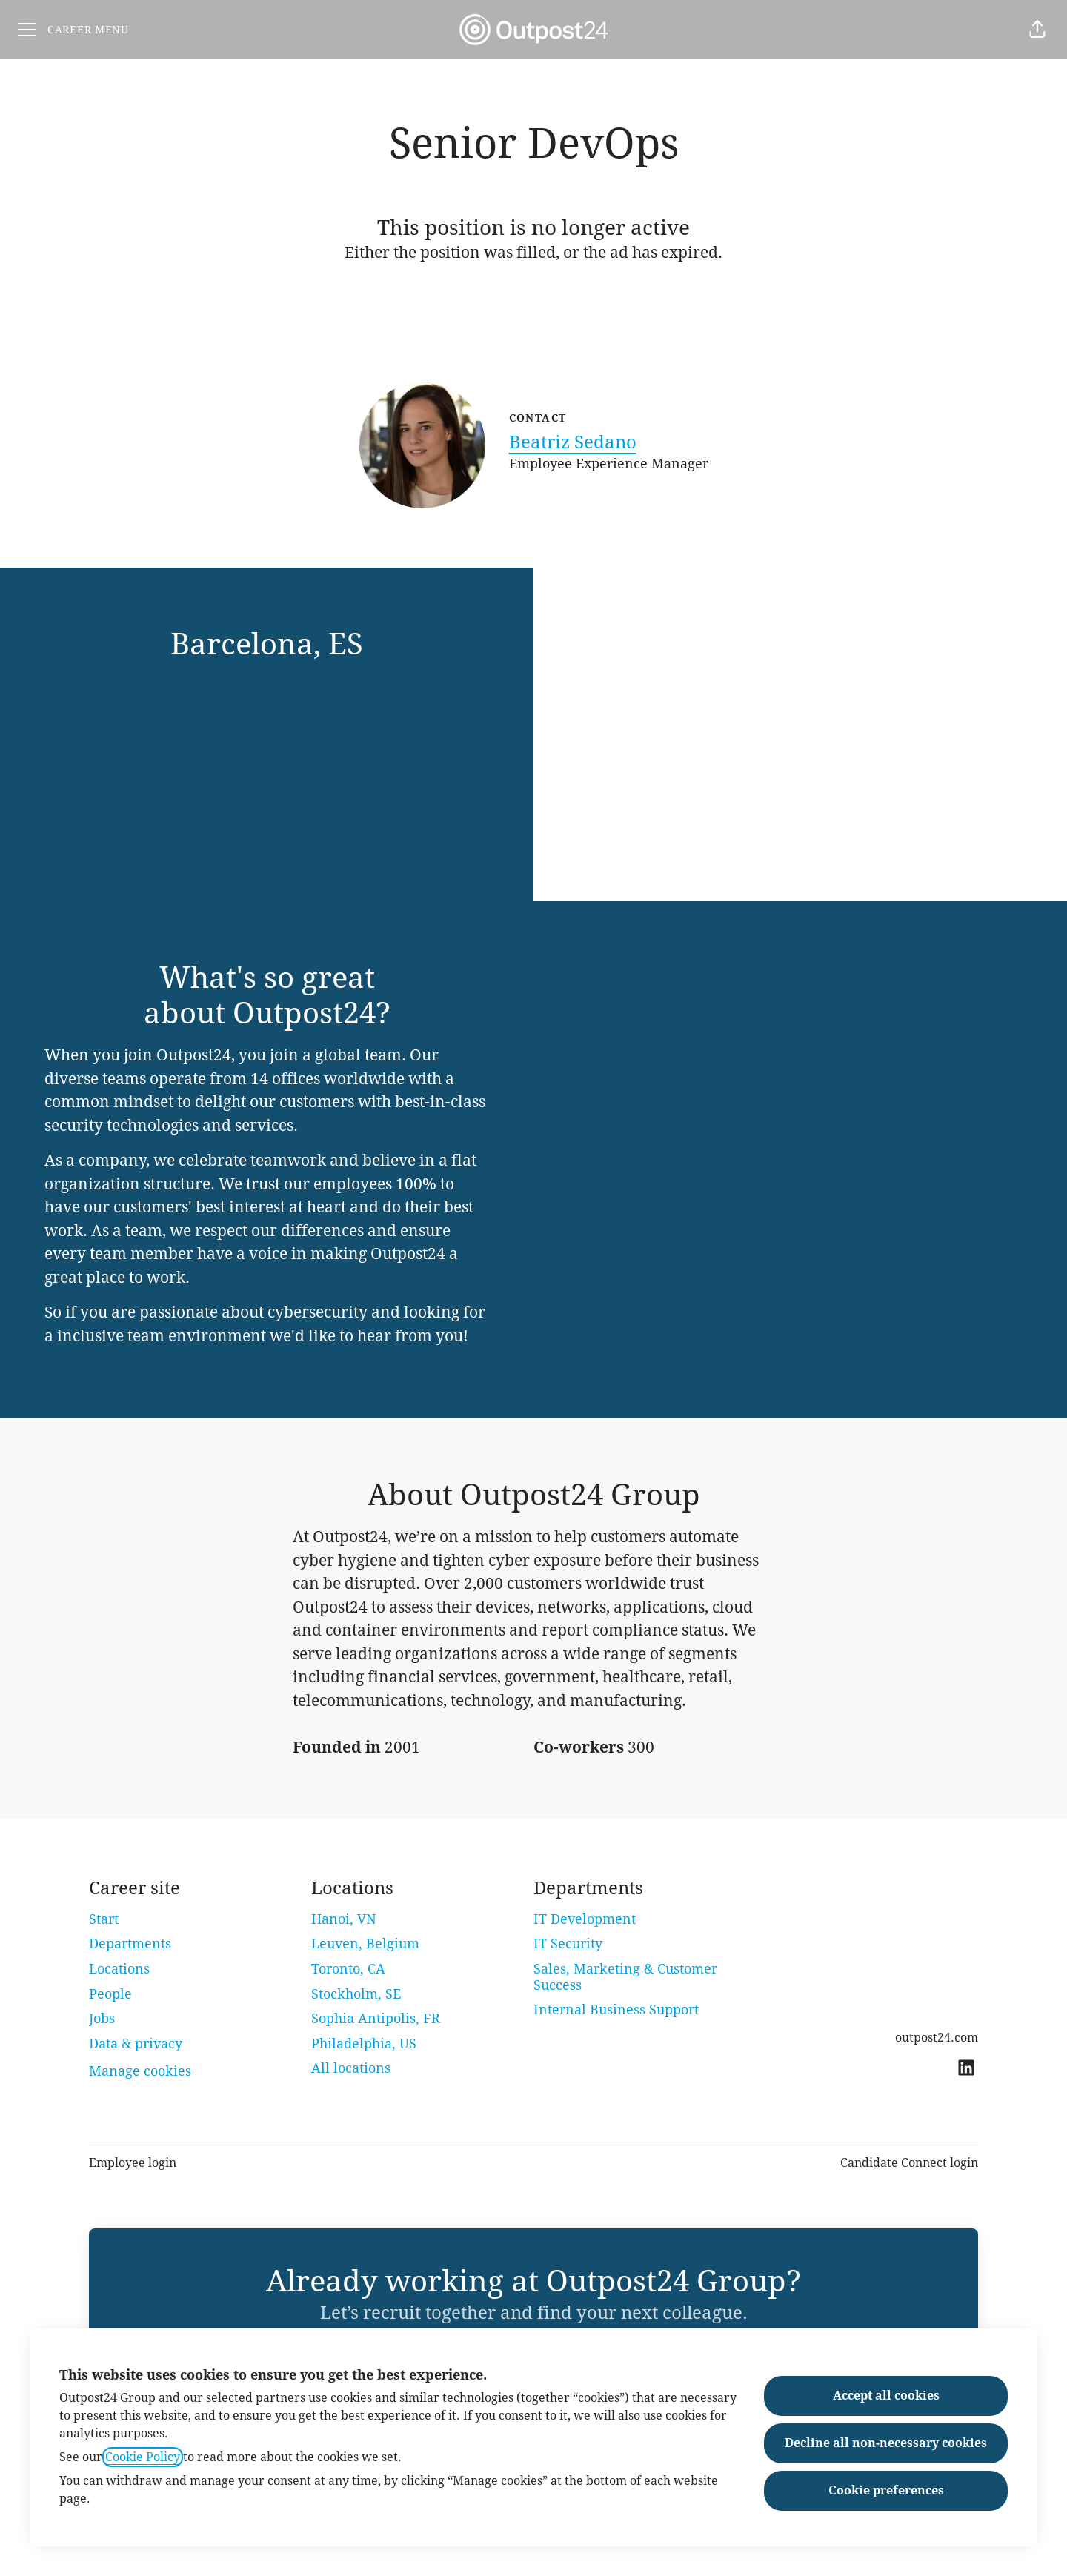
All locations (350, 2068)
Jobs (102, 2018)
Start (104, 1919)
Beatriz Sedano (572, 442)
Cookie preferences (886, 2490)
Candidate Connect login (909, 2163)
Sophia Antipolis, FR (375, 2018)
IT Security (568, 1943)
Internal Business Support (616, 2009)
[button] (1037, 29)
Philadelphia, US (363, 2043)
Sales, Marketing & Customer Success (625, 1977)
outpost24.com (936, 2038)
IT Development (585, 1919)
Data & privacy (135, 2043)
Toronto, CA (348, 1968)
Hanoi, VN (343, 1919)
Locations (119, 1968)
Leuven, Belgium (365, 1943)
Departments (130, 1943)
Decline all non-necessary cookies (886, 2443)
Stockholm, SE (356, 1994)
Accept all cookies (886, 2396)
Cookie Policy (142, 2457)
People (110, 1994)
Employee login (132, 2163)
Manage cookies (140, 2071)
